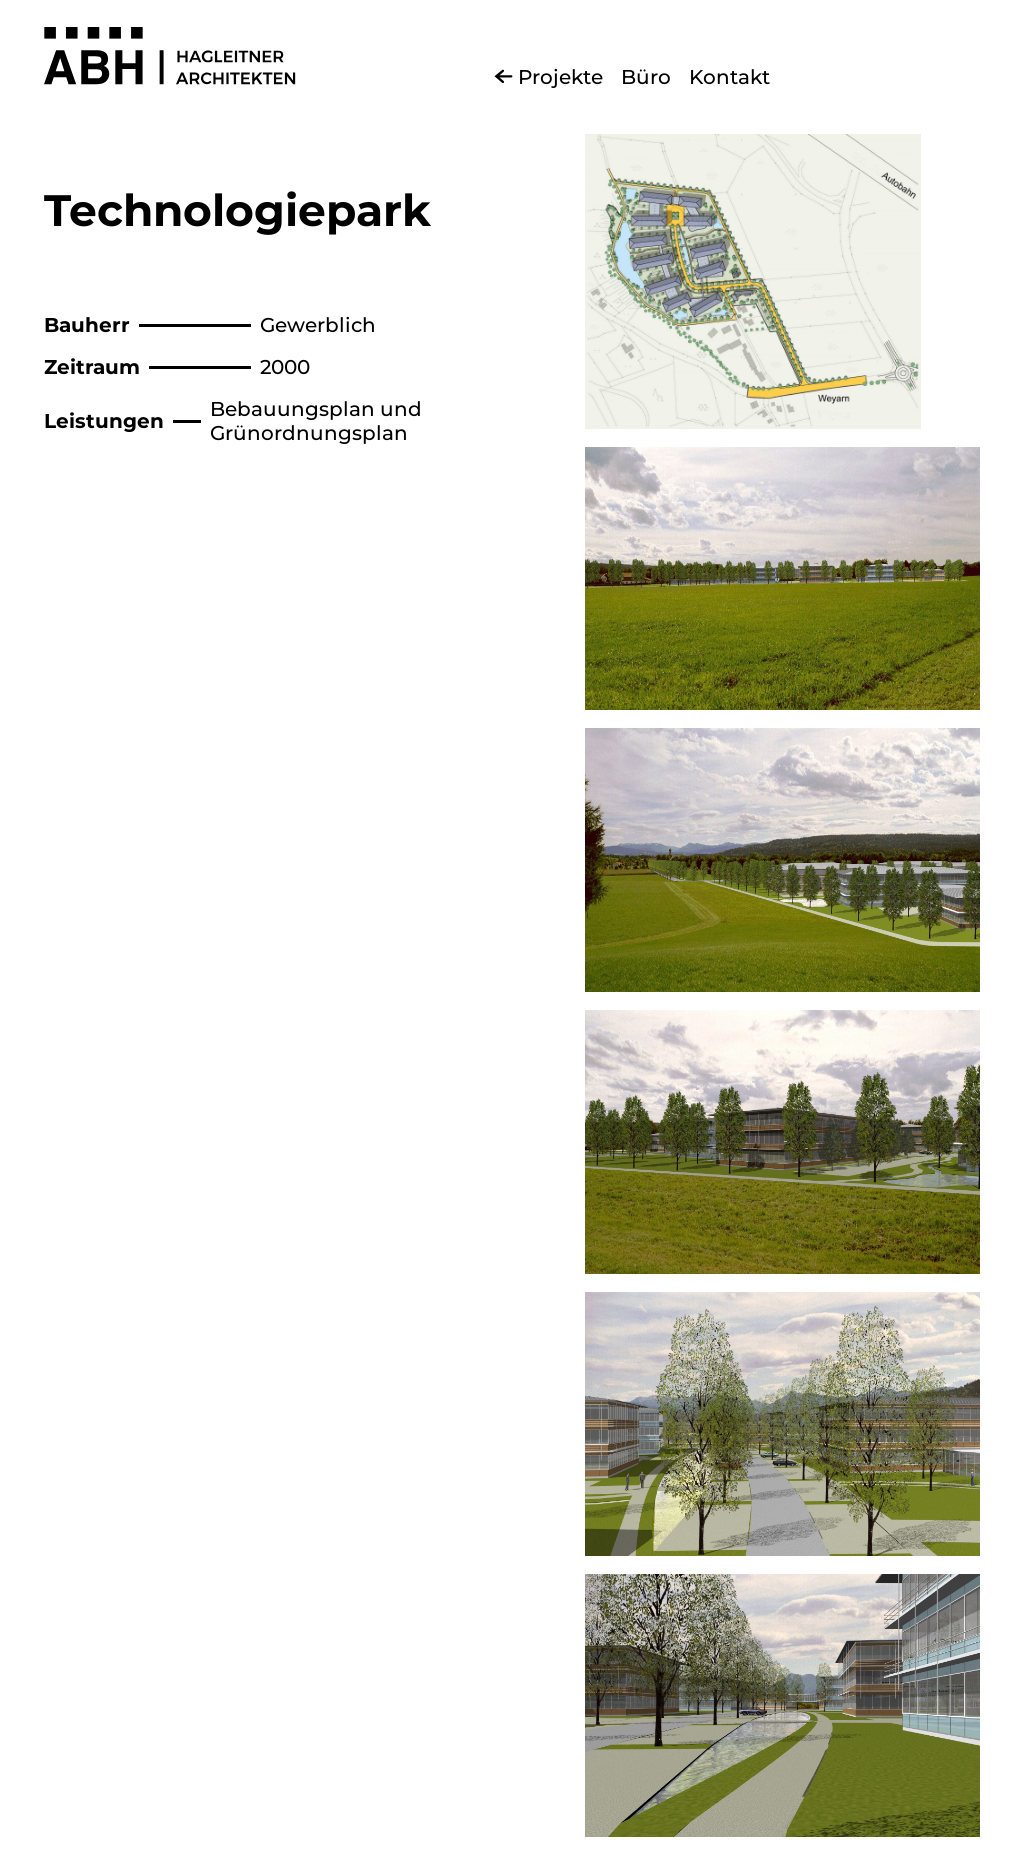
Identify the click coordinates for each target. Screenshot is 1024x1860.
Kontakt (729, 77)
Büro (646, 77)
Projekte (560, 77)
